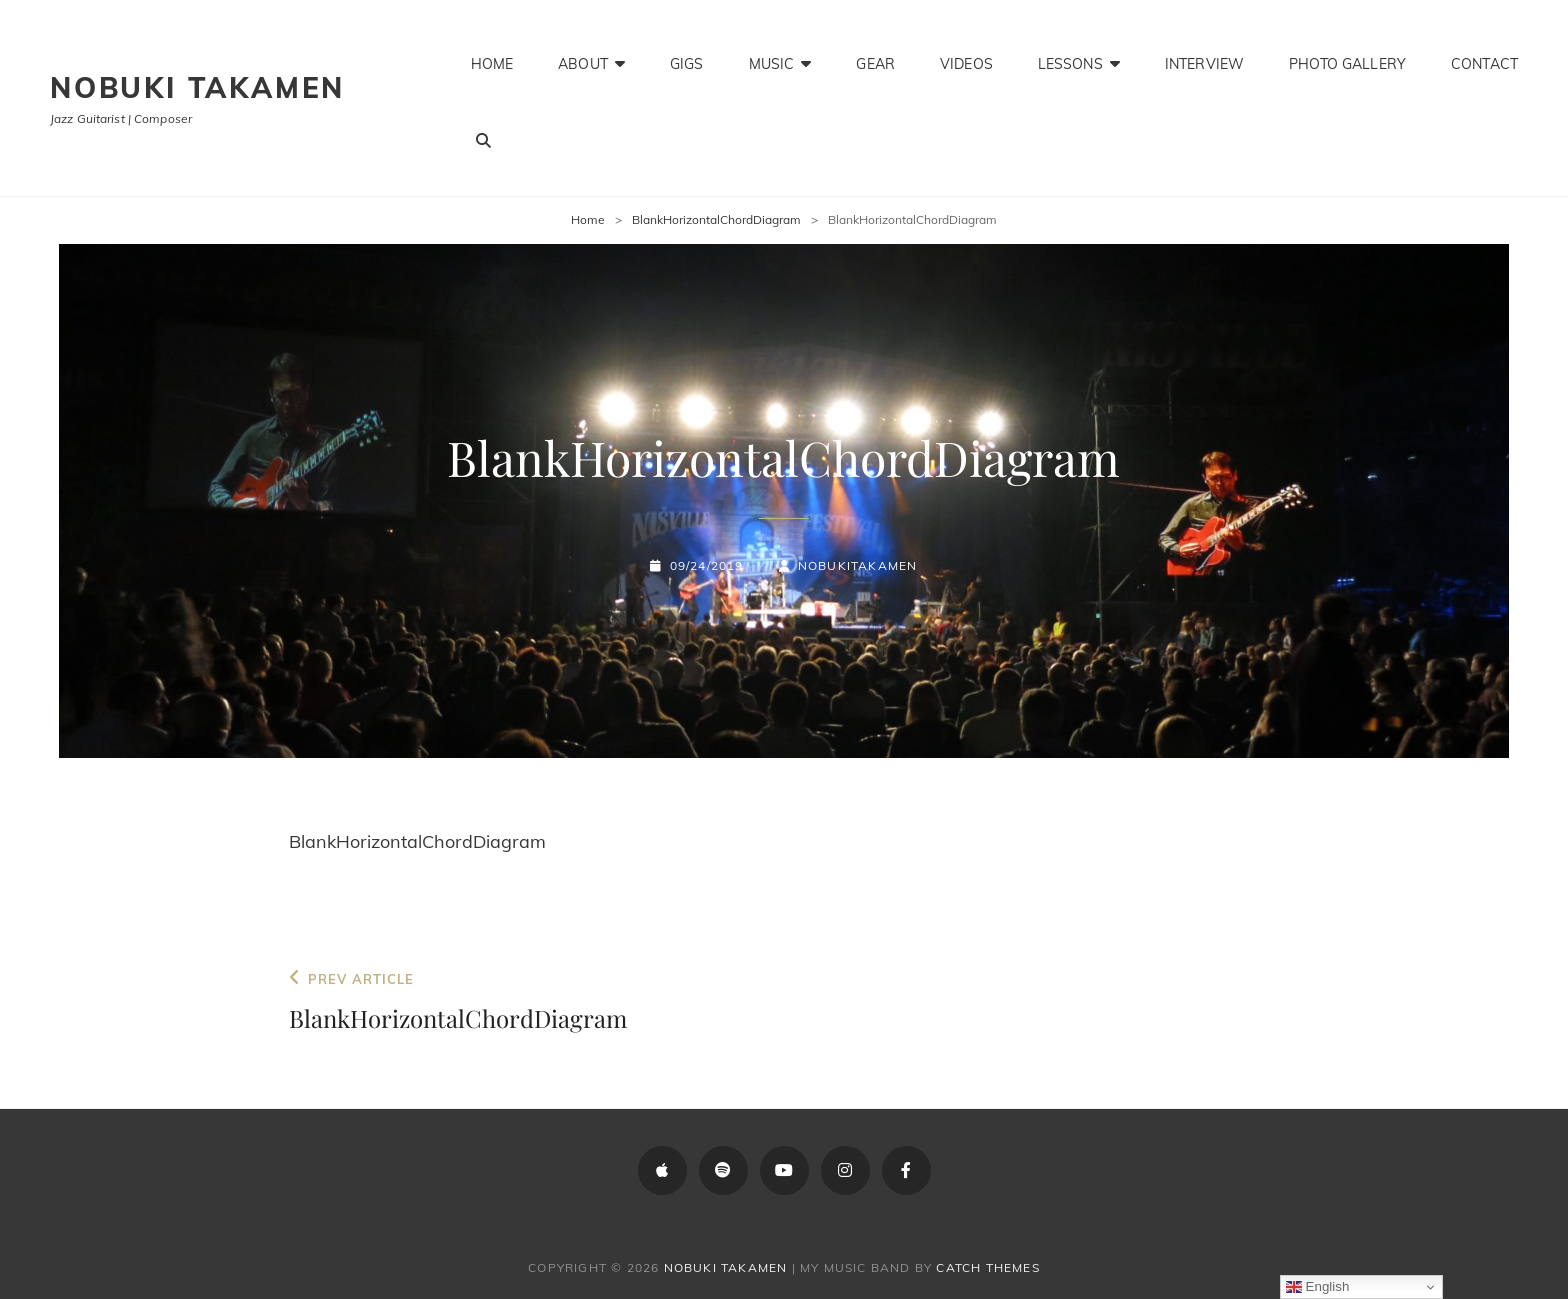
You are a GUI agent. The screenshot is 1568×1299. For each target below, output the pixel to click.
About (583, 56)
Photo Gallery (1347, 56)
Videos (966, 56)
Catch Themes (987, 1267)
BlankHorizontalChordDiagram (716, 219)
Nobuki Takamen (197, 87)
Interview (1204, 56)
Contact (1484, 56)
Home (492, 56)
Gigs (687, 56)
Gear (875, 56)
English (1317, 1287)
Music (772, 56)
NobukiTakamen (858, 565)
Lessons (1070, 56)
